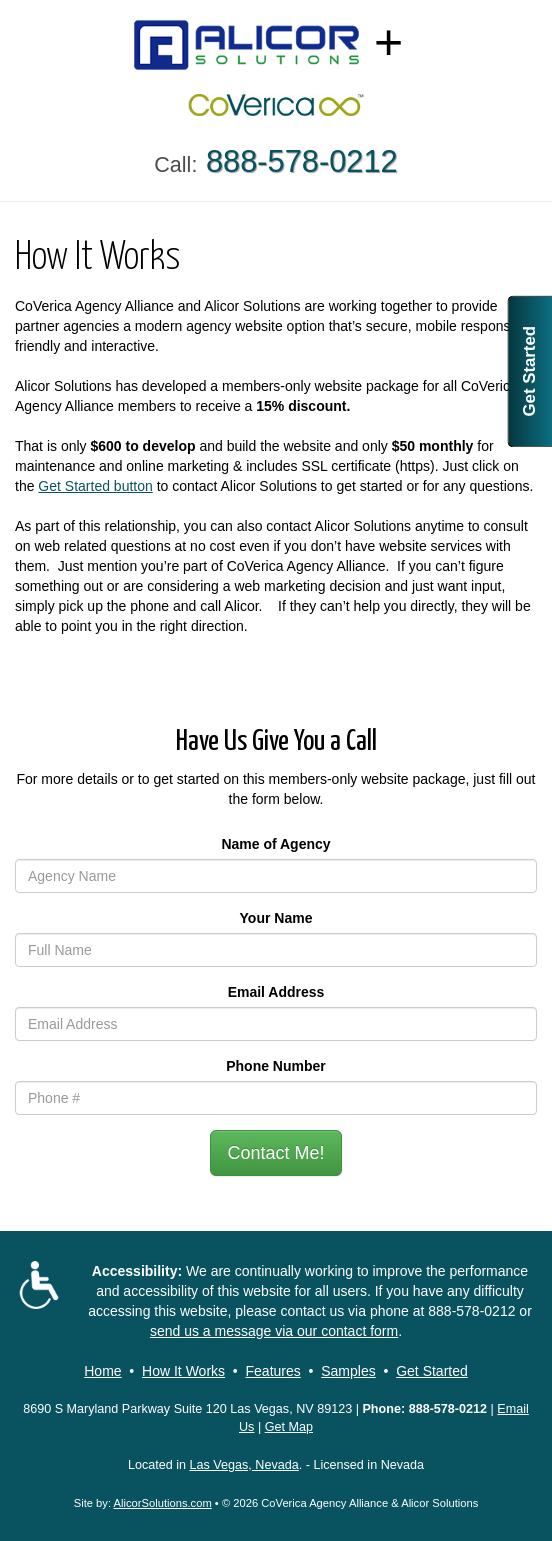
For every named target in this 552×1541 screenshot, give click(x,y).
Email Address (276, 992)
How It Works (183, 1371)
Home (102, 1371)
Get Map (289, 1427)
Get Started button (95, 486)
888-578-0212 (471, 1311)
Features (273, 1371)
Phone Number (276, 1066)
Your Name (276, 918)
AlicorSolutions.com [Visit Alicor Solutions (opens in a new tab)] (163, 1503)
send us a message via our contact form (274, 1331)
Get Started (529, 371)
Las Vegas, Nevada (244, 1465)
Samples (348, 1371)
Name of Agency (275, 844)
